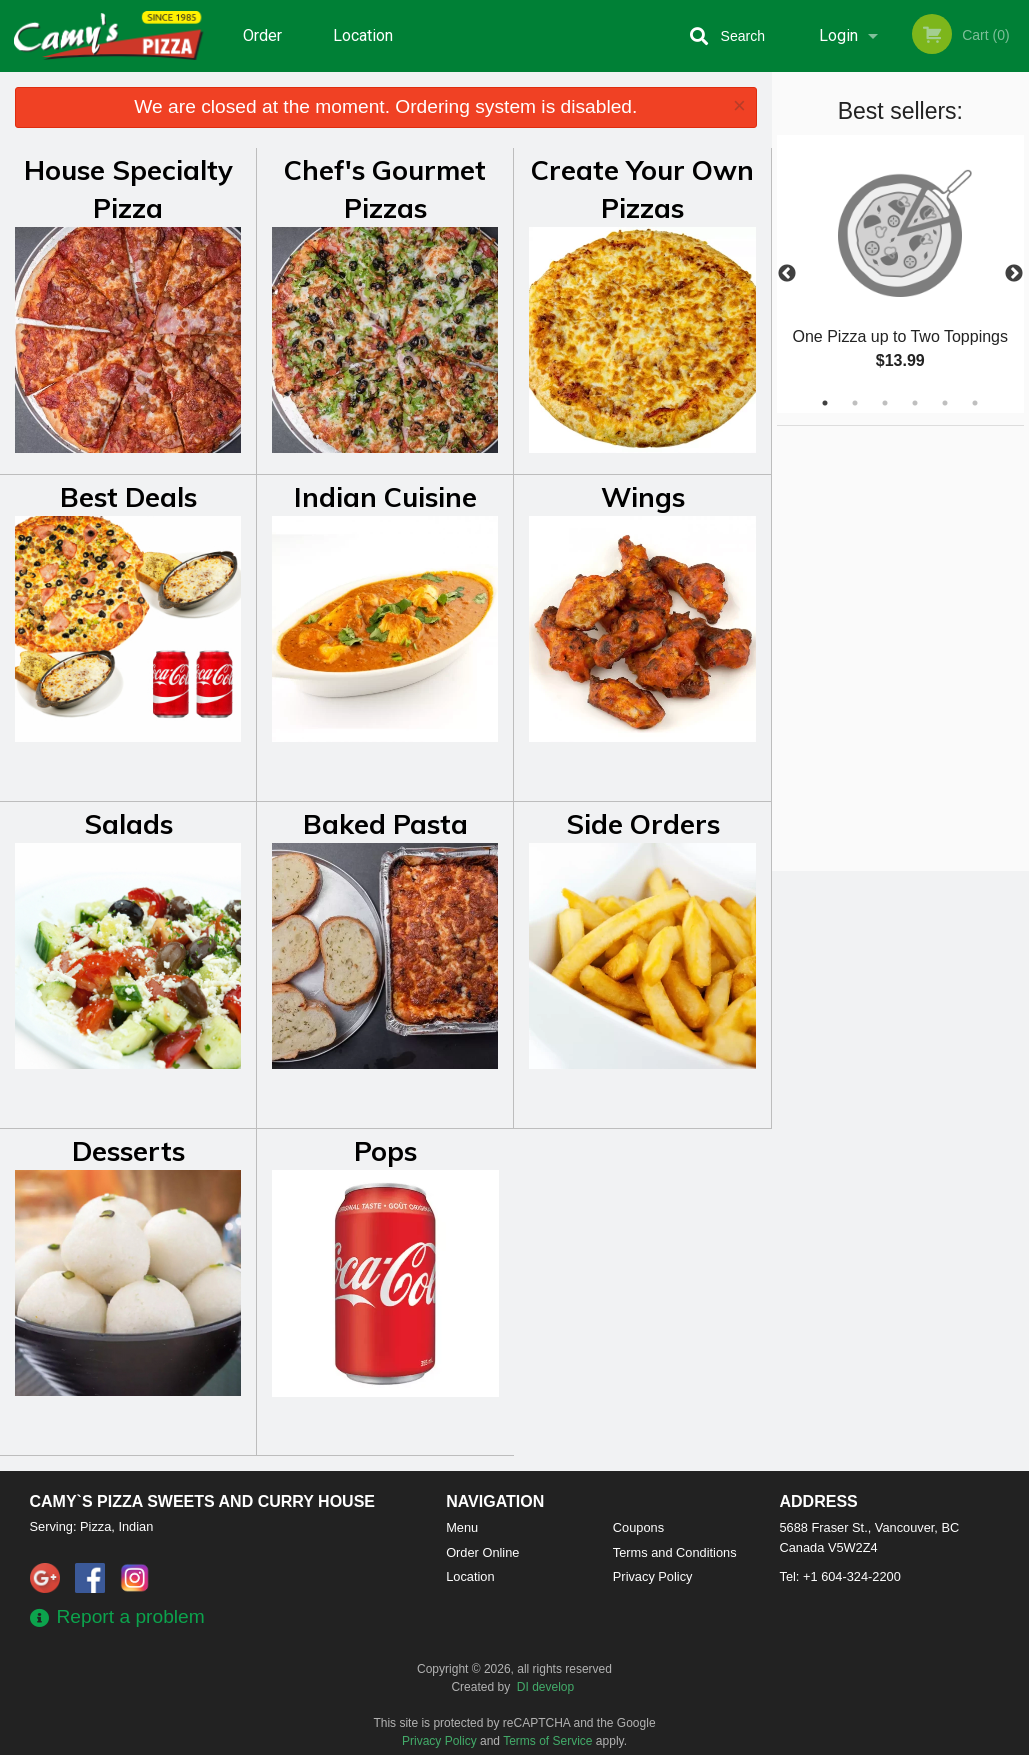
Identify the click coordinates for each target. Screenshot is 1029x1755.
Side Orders (643, 824)
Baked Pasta (385, 824)
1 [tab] (825, 403)
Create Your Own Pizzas (642, 189)
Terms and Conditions (675, 1552)
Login (838, 35)
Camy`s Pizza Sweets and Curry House (203, 1501)
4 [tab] (915, 403)
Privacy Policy (653, 1576)
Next (1014, 274)
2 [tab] (855, 403)
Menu (462, 1527)
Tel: (840, 1576)
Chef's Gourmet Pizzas (385, 189)
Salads (128, 824)
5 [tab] (945, 403)
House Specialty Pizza (128, 189)
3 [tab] (885, 403)
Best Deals (128, 497)
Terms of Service (547, 1741)
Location (363, 35)
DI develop (545, 1687)
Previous (787, 274)
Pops (385, 1151)
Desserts (128, 1151)
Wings (643, 497)
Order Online (265, 49)
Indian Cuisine (385, 497)
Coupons (638, 1527)
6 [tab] (975, 403)
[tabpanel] (900, 274)
